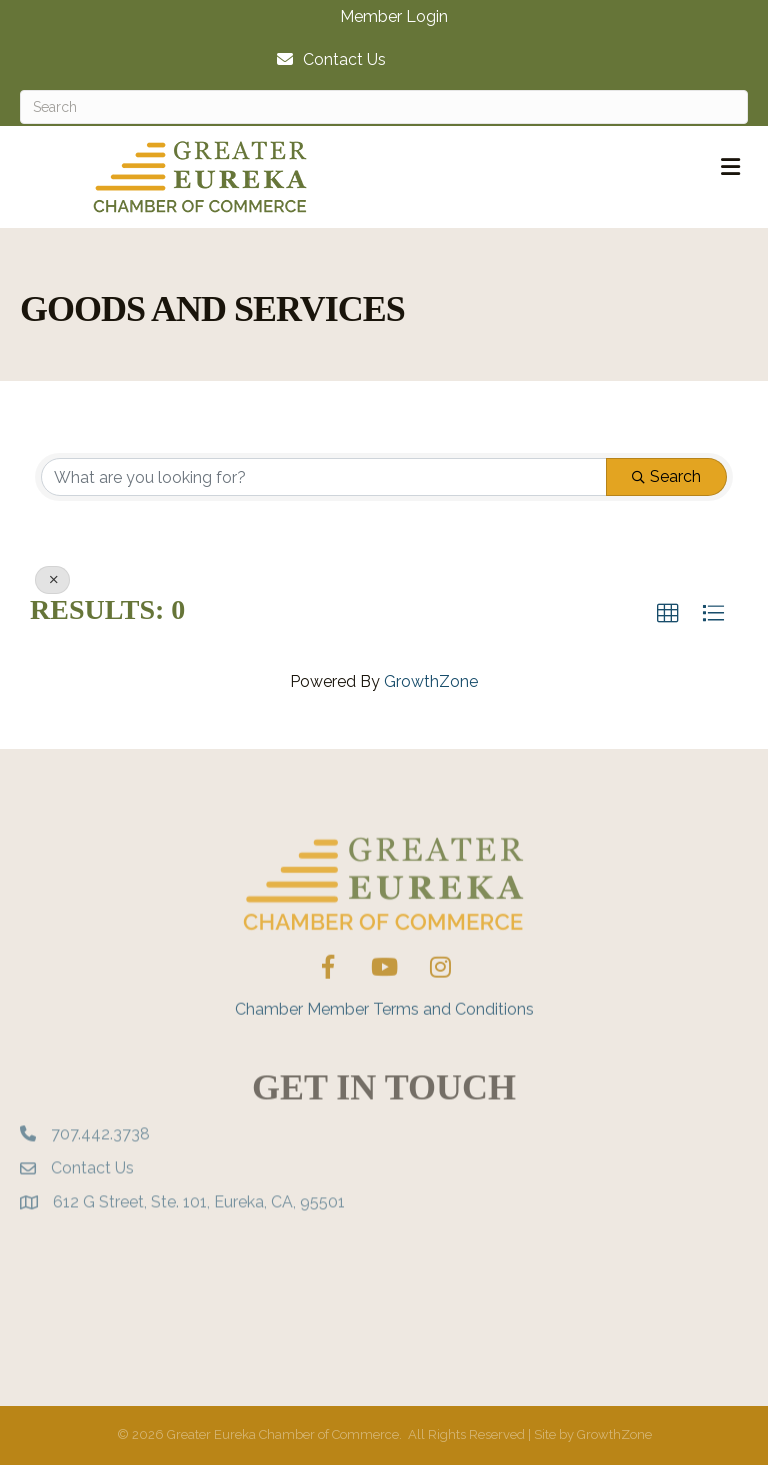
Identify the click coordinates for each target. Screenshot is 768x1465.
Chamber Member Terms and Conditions (384, 1044)
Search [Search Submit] (666, 476)
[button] (668, 614)
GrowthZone (431, 681)
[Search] (384, 107)
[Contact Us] (326, 59)
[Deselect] (52, 580)
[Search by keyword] (324, 477)
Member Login (394, 17)
